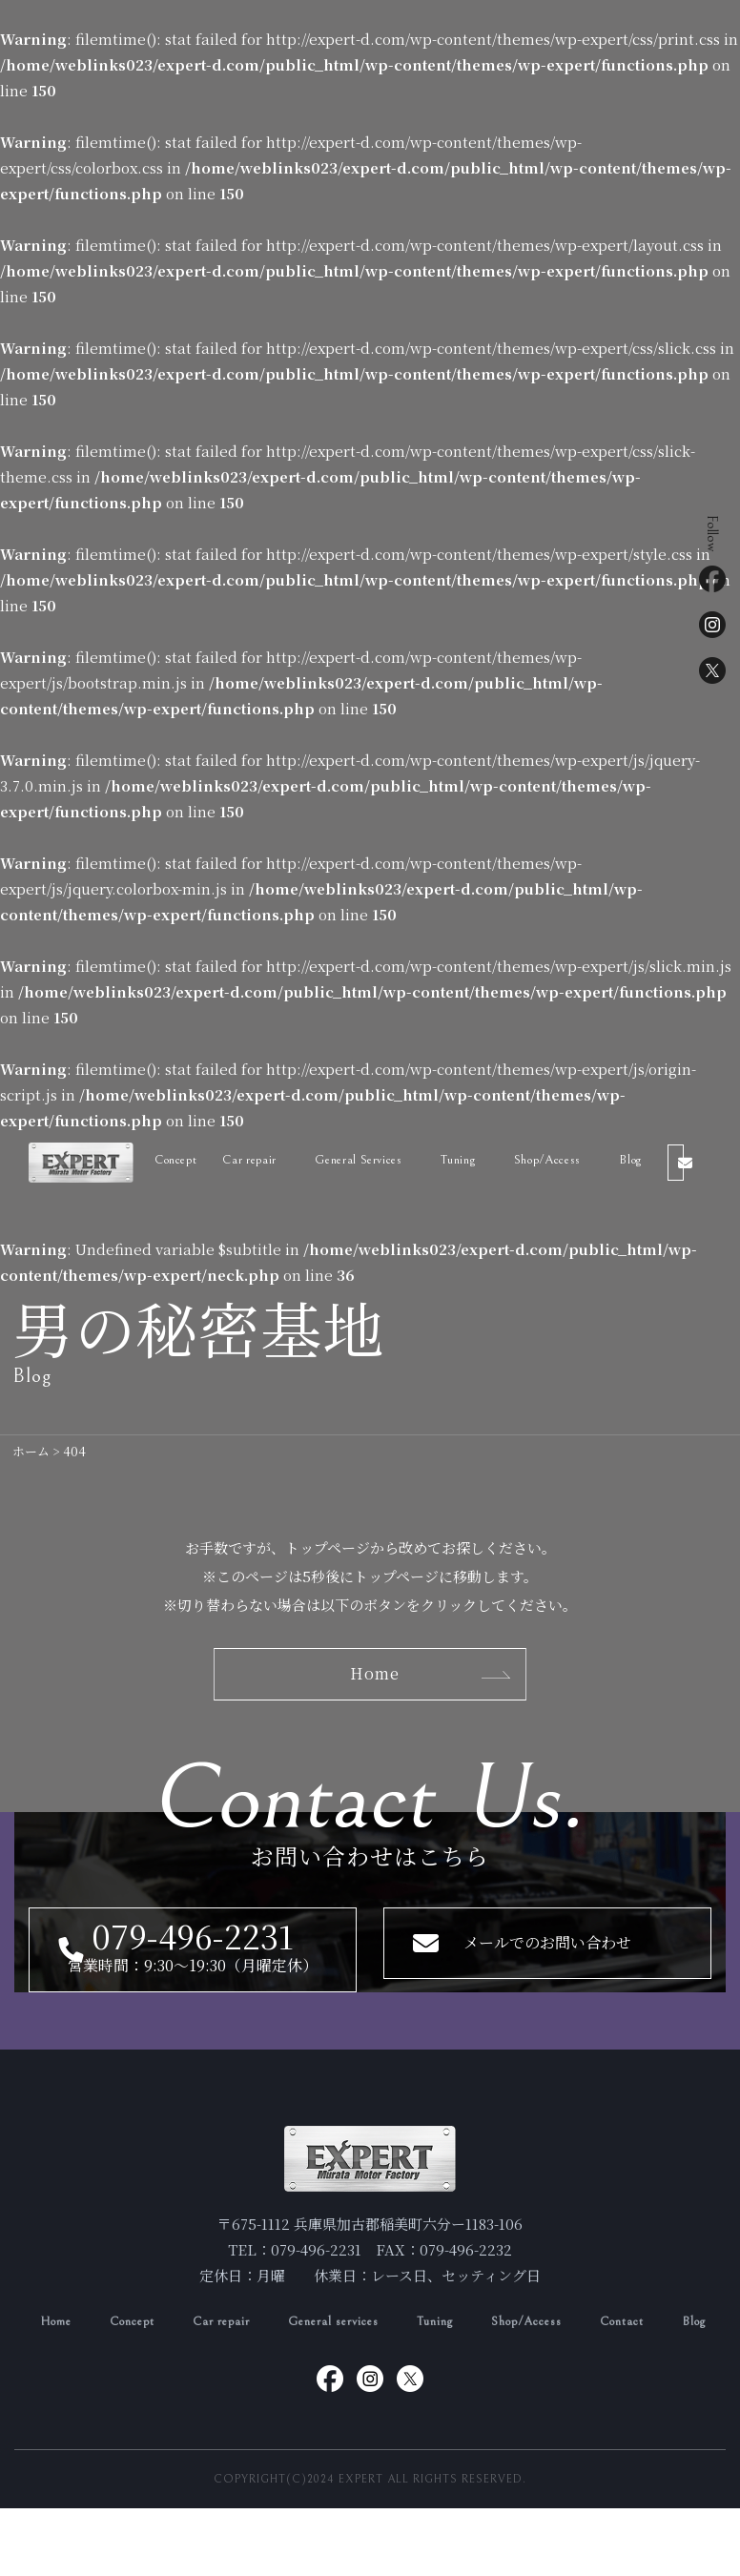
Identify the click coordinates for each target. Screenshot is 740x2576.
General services (364, 2361)
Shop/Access (563, 1160)
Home (58, 2361)
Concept (182, 1160)
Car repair (259, 1160)
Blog (647, 1160)
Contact (682, 2361)
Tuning (472, 1160)
